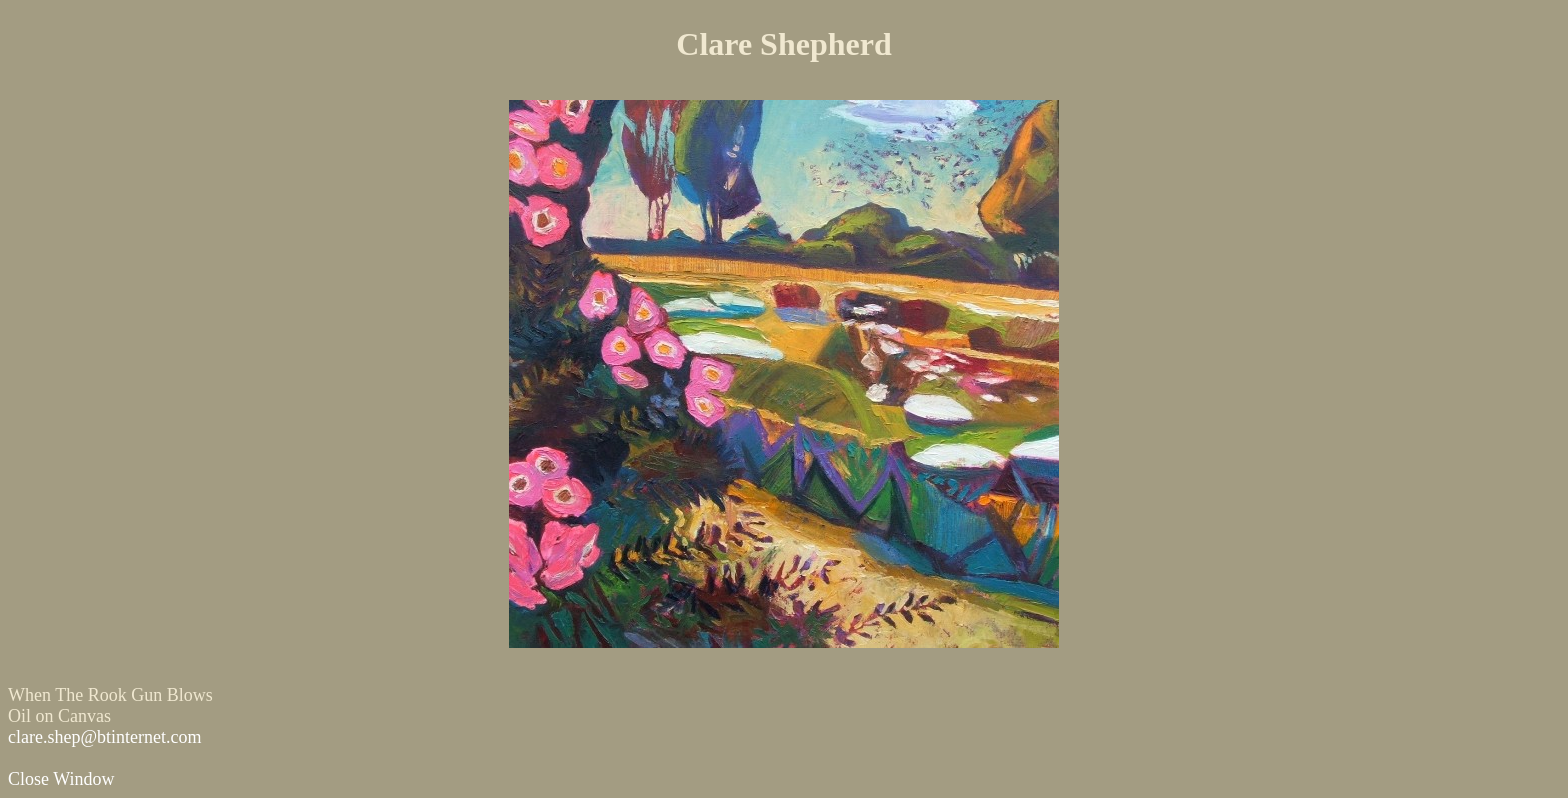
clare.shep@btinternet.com (105, 737)
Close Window (61, 779)
